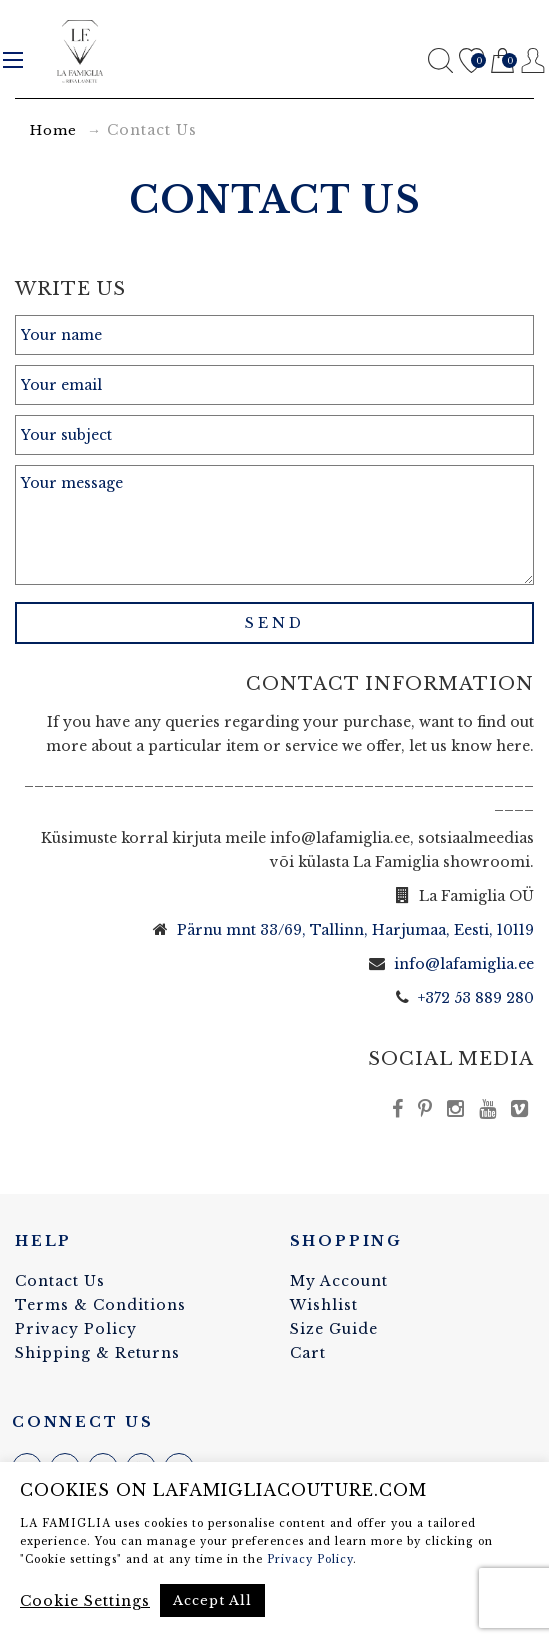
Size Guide (334, 1329)
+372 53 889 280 (476, 998)
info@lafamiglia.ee (464, 964)
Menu (13, 60)
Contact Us (60, 1281)
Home (53, 130)
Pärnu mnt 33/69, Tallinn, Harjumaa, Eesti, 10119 (355, 930)
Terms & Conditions (100, 1305)
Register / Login (533, 60)
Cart (502, 61)
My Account (339, 1281)
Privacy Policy (76, 1329)
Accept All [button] (212, 1600)
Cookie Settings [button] (85, 1601)
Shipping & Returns (97, 1353)
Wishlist (471, 61)
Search (440, 60)
